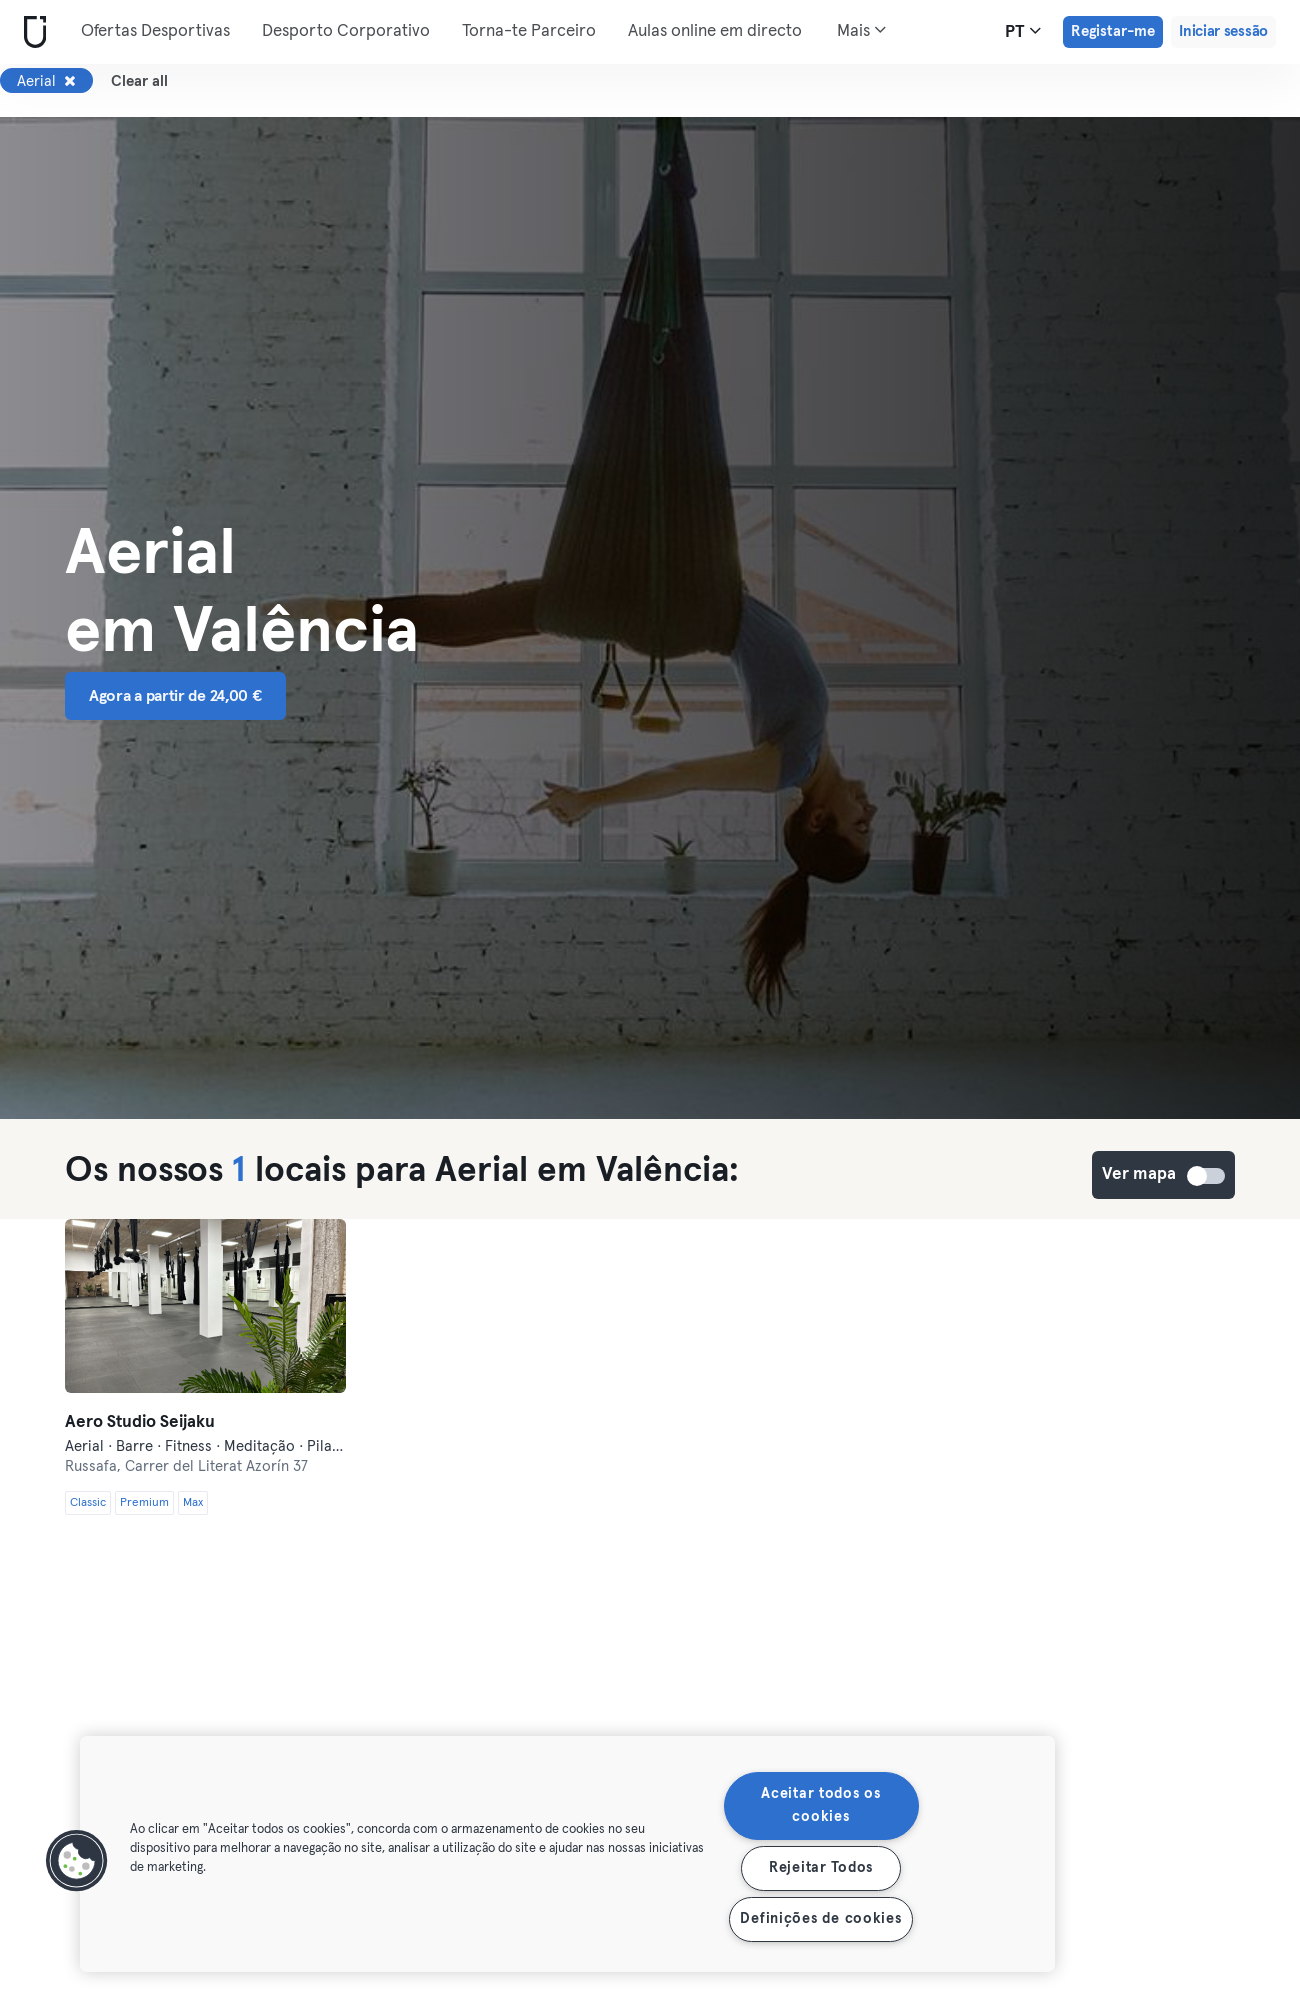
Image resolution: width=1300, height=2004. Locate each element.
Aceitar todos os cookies (821, 1805)
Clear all (139, 81)
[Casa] (31, 32)
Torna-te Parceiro (529, 31)
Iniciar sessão (1223, 31)
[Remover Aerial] (70, 81)
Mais (861, 30)
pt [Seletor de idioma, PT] (1023, 31)
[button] (77, 1861)
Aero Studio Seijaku (140, 1422)
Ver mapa (1207, 1176)
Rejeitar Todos (821, 1868)
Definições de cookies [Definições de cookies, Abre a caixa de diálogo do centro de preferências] (820, 1919)
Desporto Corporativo (346, 31)
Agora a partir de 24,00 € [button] (175, 696)
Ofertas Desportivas (155, 31)
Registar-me (1113, 31)
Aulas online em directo (715, 31)
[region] (567, 1854)
